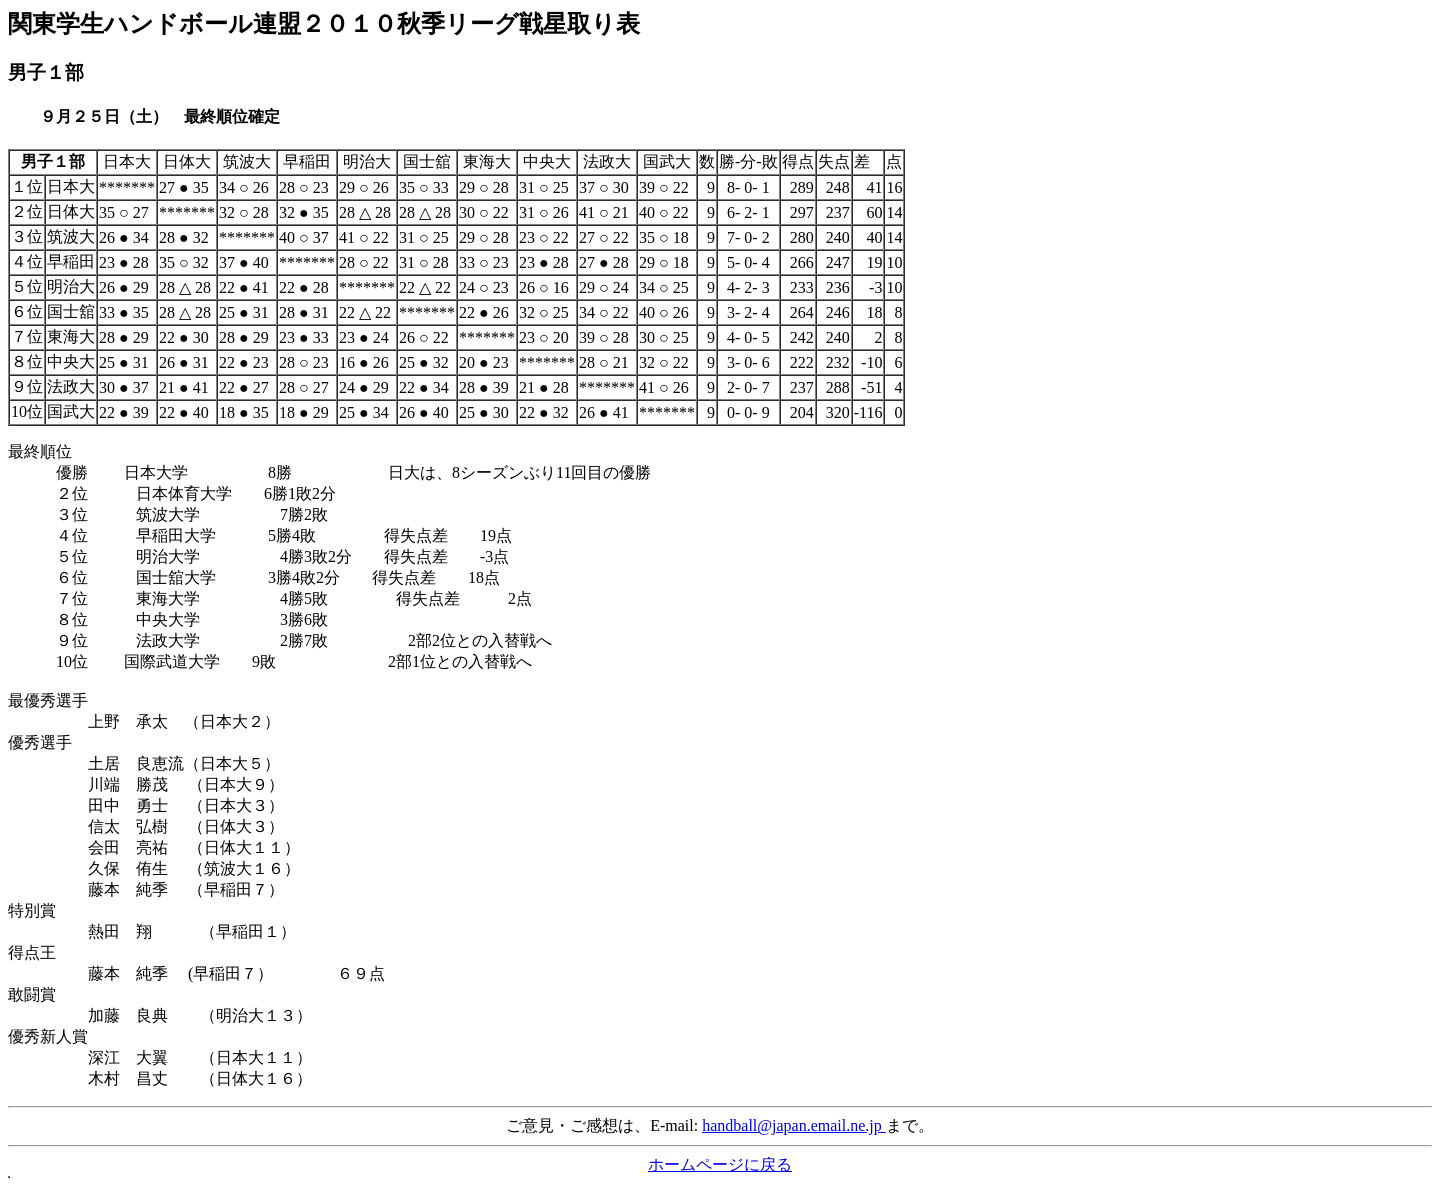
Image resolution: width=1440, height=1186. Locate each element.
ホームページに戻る (720, 1164)
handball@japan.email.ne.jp (794, 1125)
